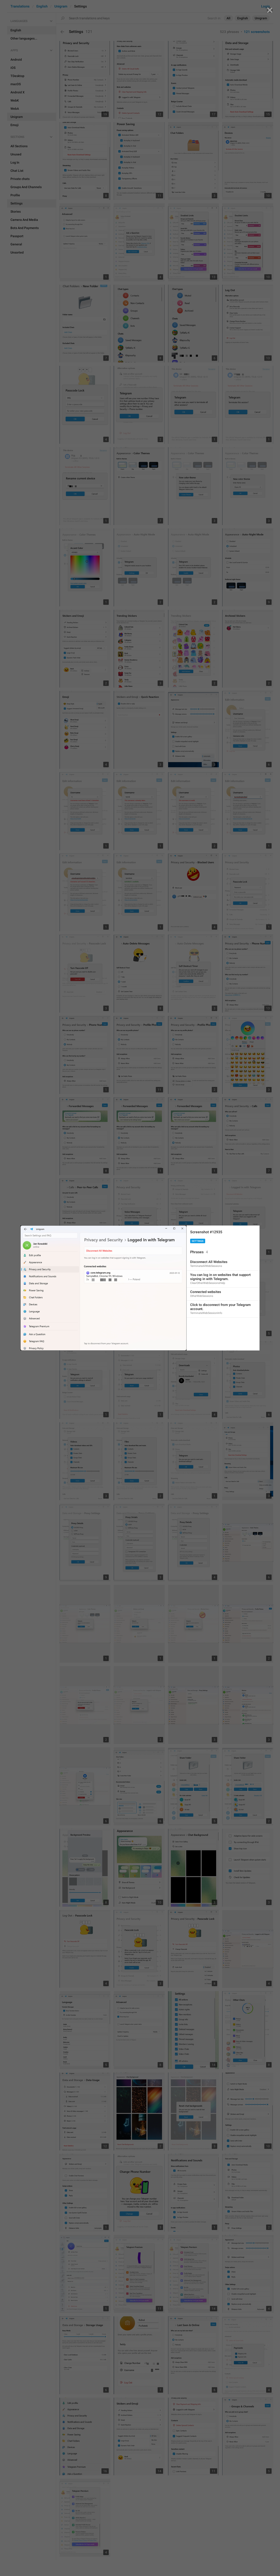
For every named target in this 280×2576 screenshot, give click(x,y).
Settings (198, 1241)
